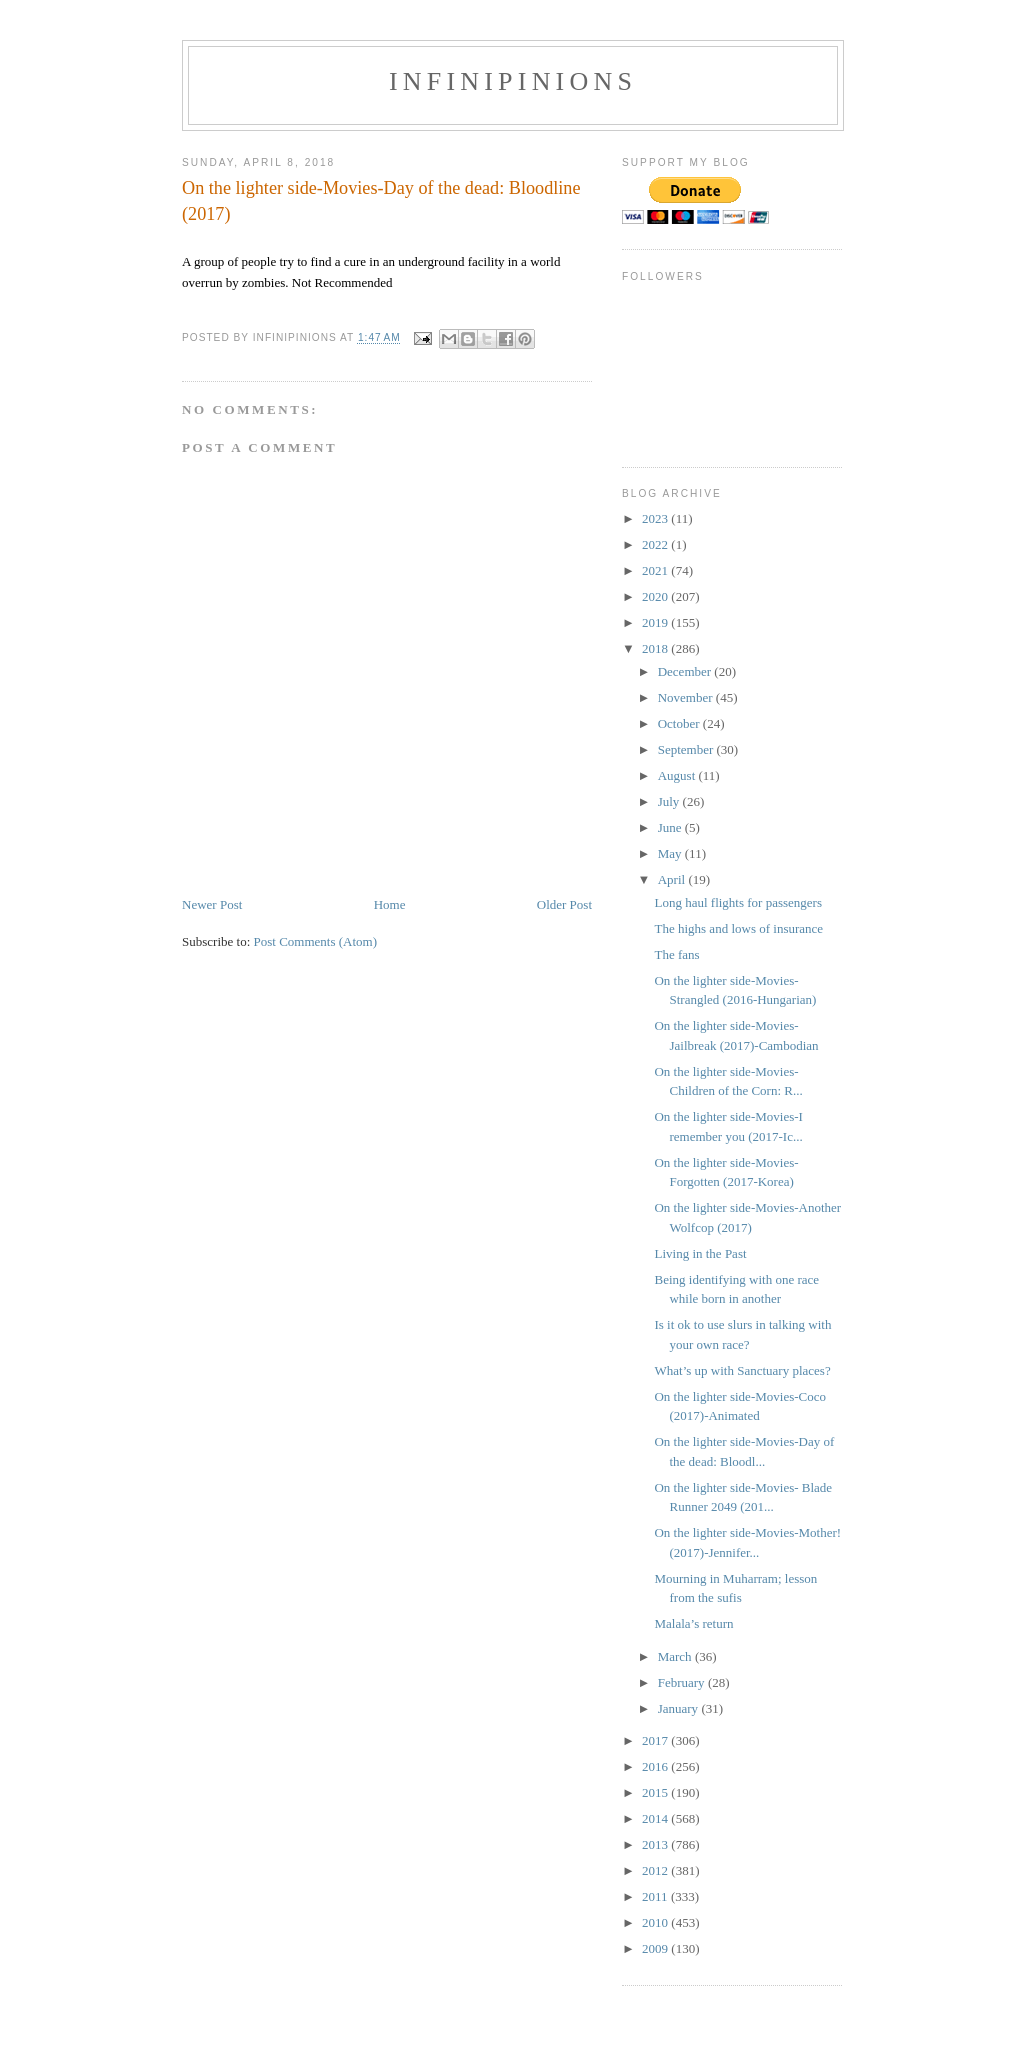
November (687, 697)
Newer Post (212, 904)
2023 (656, 518)
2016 (656, 1766)
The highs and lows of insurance (738, 928)
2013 (656, 1844)
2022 (656, 544)
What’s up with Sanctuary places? (742, 1370)
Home (390, 904)
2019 (656, 622)
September (687, 749)
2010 (656, 1922)
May (671, 853)
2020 (656, 596)
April (673, 879)
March (676, 1656)
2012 (656, 1870)
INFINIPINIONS (513, 81)
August (678, 775)
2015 (656, 1792)
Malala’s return (693, 1623)
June (671, 827)
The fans (676, 954)
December (686, 671)
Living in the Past (700, 1253)
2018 (656, 648)
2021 (656, 570)
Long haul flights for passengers (738, 902)
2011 (656, 1896)
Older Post (564, 904)
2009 (656, 1948)
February (683, 1682)
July (670, 801)
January (680, 1708)
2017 (656, 1740)
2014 (656, 1818)
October (680, 723)
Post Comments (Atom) (316, 941)
